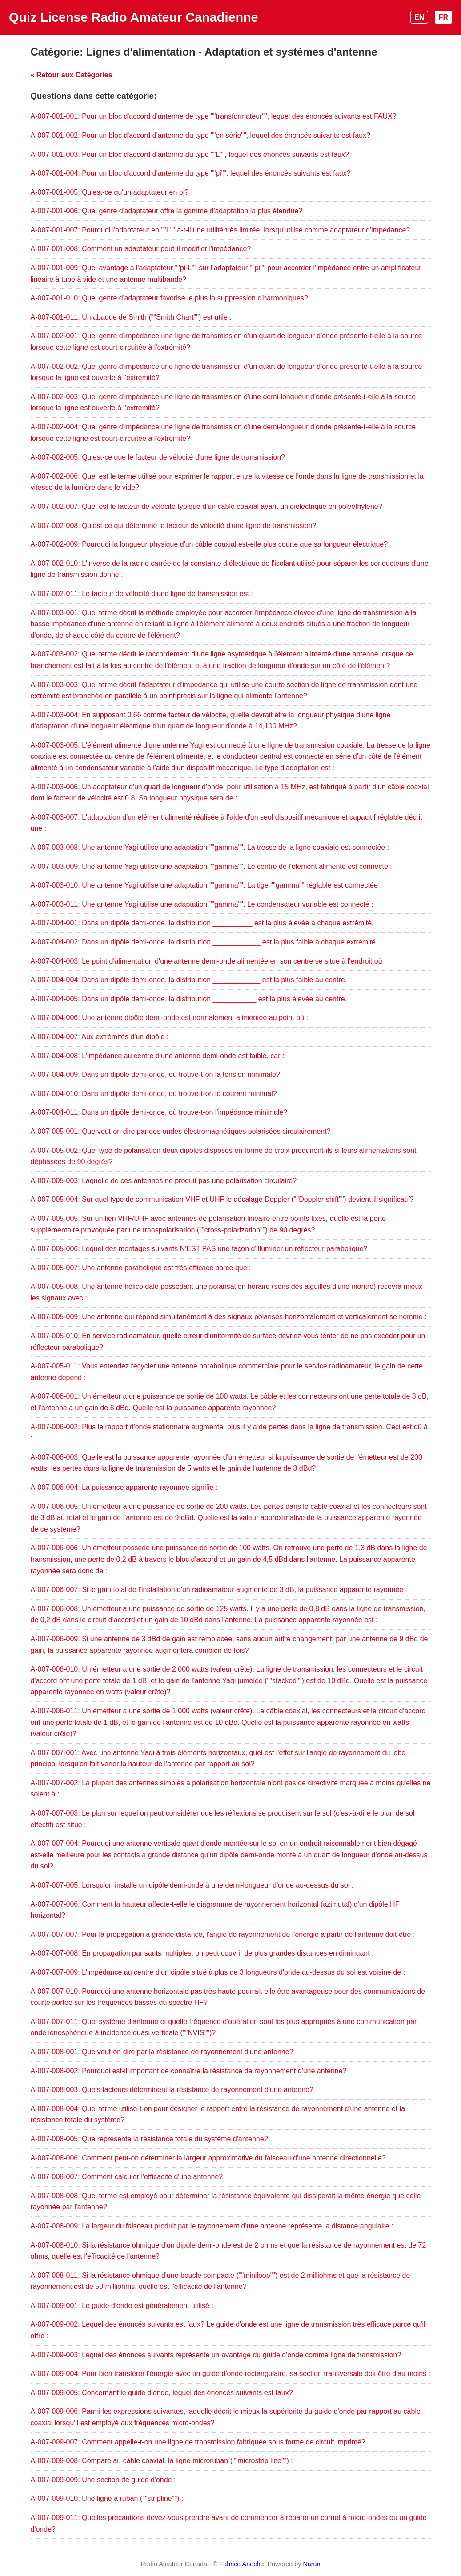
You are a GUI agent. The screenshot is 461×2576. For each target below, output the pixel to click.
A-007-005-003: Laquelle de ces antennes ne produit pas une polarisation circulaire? (164, 1180)
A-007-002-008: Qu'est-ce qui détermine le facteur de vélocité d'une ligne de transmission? (174, 525)
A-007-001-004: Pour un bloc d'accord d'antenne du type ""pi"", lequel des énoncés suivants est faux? (191, 173)
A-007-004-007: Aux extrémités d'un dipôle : (100, 1036)
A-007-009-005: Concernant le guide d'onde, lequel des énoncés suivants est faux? (162, 2392)
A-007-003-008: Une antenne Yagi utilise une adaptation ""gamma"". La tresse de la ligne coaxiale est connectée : (210, 847)
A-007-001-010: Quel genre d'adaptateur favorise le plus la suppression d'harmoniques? (169, 298)
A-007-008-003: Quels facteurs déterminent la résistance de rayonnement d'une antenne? (172, 2089)
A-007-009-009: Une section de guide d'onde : (103, 2480)
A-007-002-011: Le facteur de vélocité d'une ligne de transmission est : (142, 593)
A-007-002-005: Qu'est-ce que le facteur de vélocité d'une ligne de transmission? (158, 457)
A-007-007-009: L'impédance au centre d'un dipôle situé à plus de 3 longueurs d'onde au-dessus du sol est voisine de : (218, 1972)
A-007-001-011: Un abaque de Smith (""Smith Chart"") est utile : (131, 317)
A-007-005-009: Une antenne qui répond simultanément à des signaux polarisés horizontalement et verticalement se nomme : (229, 1316)
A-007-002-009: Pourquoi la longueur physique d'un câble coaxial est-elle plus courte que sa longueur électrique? (209, 544)
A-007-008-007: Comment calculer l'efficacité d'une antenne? (127, 2176)
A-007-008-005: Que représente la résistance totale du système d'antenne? (149, 2139)
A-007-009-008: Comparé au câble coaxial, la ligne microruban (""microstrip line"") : (162, 2460)
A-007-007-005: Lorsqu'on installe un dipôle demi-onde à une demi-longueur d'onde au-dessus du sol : (192, 1885)
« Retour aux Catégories (71, 75)
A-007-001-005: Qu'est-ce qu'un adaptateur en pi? (110, 192)
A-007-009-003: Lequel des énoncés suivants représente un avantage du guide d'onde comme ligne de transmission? (216, 2355)
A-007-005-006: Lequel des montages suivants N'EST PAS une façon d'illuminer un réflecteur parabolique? (199, 1248)
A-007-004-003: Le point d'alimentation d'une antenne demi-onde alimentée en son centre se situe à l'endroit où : (208, 961)
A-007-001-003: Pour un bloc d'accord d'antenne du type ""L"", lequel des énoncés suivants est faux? (190, 154)
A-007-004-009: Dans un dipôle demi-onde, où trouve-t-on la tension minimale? (155, 1074)
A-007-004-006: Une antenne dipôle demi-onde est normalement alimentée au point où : (169, 1017)
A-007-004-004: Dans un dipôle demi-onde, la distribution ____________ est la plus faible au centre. (189, 980)
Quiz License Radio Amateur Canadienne (133, 17)
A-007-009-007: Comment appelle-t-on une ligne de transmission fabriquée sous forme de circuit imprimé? (198, 2442)
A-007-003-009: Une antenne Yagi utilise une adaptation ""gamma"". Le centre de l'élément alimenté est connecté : (211, 866)
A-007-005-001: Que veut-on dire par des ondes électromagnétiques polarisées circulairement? (181, 1131)
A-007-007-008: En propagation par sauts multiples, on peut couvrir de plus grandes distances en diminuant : (202, 1953)
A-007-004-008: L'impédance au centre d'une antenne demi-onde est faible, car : (158, 1056)
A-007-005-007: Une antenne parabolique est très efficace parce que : (141, 1268)
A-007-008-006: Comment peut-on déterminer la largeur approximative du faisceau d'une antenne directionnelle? (208, 2158)
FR (443, 17)
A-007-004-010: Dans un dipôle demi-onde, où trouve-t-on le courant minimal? (154, 1093)
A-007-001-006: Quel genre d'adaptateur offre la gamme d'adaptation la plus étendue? (167, 211)
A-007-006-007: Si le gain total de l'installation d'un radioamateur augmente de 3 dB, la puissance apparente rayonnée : (219, 1589)
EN (419, 17)
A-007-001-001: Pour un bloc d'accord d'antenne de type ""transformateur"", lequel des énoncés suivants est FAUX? (214, 116)
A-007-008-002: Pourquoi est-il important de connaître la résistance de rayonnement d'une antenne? (189, 2071)
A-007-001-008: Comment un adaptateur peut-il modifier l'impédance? (141, 248)
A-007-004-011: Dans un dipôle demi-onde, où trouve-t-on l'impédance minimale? (159, 1112)
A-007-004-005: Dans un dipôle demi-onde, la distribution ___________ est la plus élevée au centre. (189, 999)
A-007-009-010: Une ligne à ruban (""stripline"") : (107, 2498)
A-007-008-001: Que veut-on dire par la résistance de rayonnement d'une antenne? (162, 2052)
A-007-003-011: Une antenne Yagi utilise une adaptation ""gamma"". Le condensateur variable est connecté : (202, 904)
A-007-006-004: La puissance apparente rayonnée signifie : (124, 1487)
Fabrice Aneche (241, 2564)
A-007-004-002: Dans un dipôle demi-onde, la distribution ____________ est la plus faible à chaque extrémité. (204, 942)
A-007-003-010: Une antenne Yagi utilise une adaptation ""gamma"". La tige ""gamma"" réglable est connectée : (206, 885)
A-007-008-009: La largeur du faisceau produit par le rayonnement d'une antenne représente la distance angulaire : (212, 2226)
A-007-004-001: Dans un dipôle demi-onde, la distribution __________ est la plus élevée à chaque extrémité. (202, 923)
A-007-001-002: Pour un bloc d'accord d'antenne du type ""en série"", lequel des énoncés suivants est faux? (200, 135)
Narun (311, 2564)
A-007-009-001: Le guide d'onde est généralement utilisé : (122, 2305)
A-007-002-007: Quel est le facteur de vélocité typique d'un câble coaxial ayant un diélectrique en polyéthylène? (206, 506)
